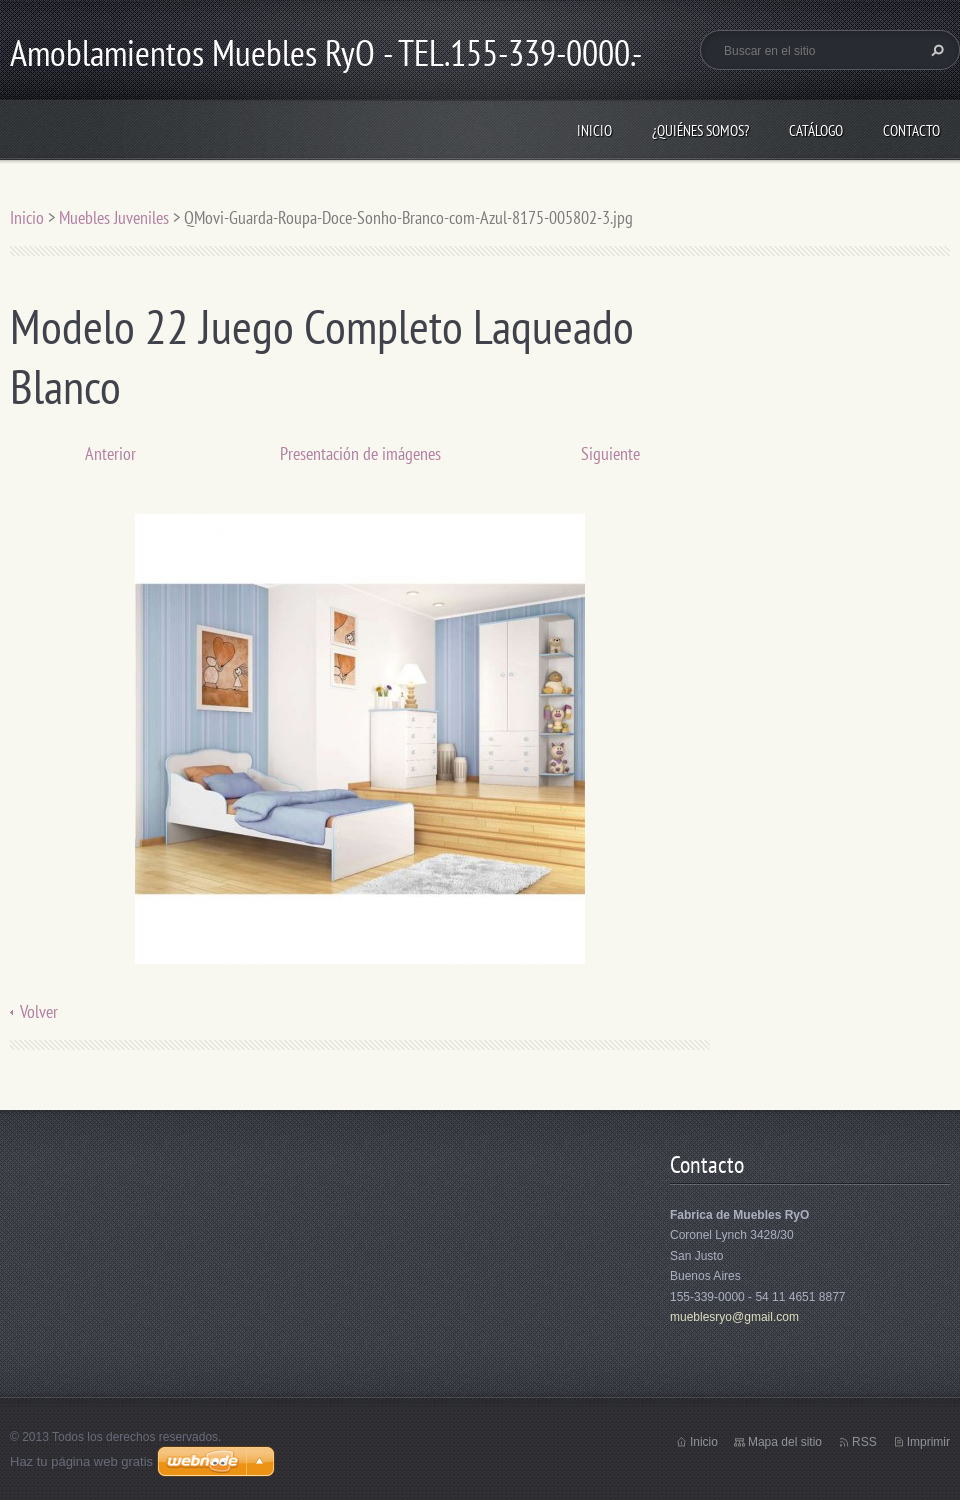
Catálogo (816, 130)
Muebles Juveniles (114, 217)
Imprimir (928, 1442)
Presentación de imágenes (360, 453)
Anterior (110, 453)
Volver (39, 1011)
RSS (864, 1442)
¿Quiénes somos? (700, 130)
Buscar (935, 50)
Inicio (594, 130)
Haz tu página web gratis (81, 1461)
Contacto (911, 130)
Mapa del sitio (785, 1442)
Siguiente (610, 453)
